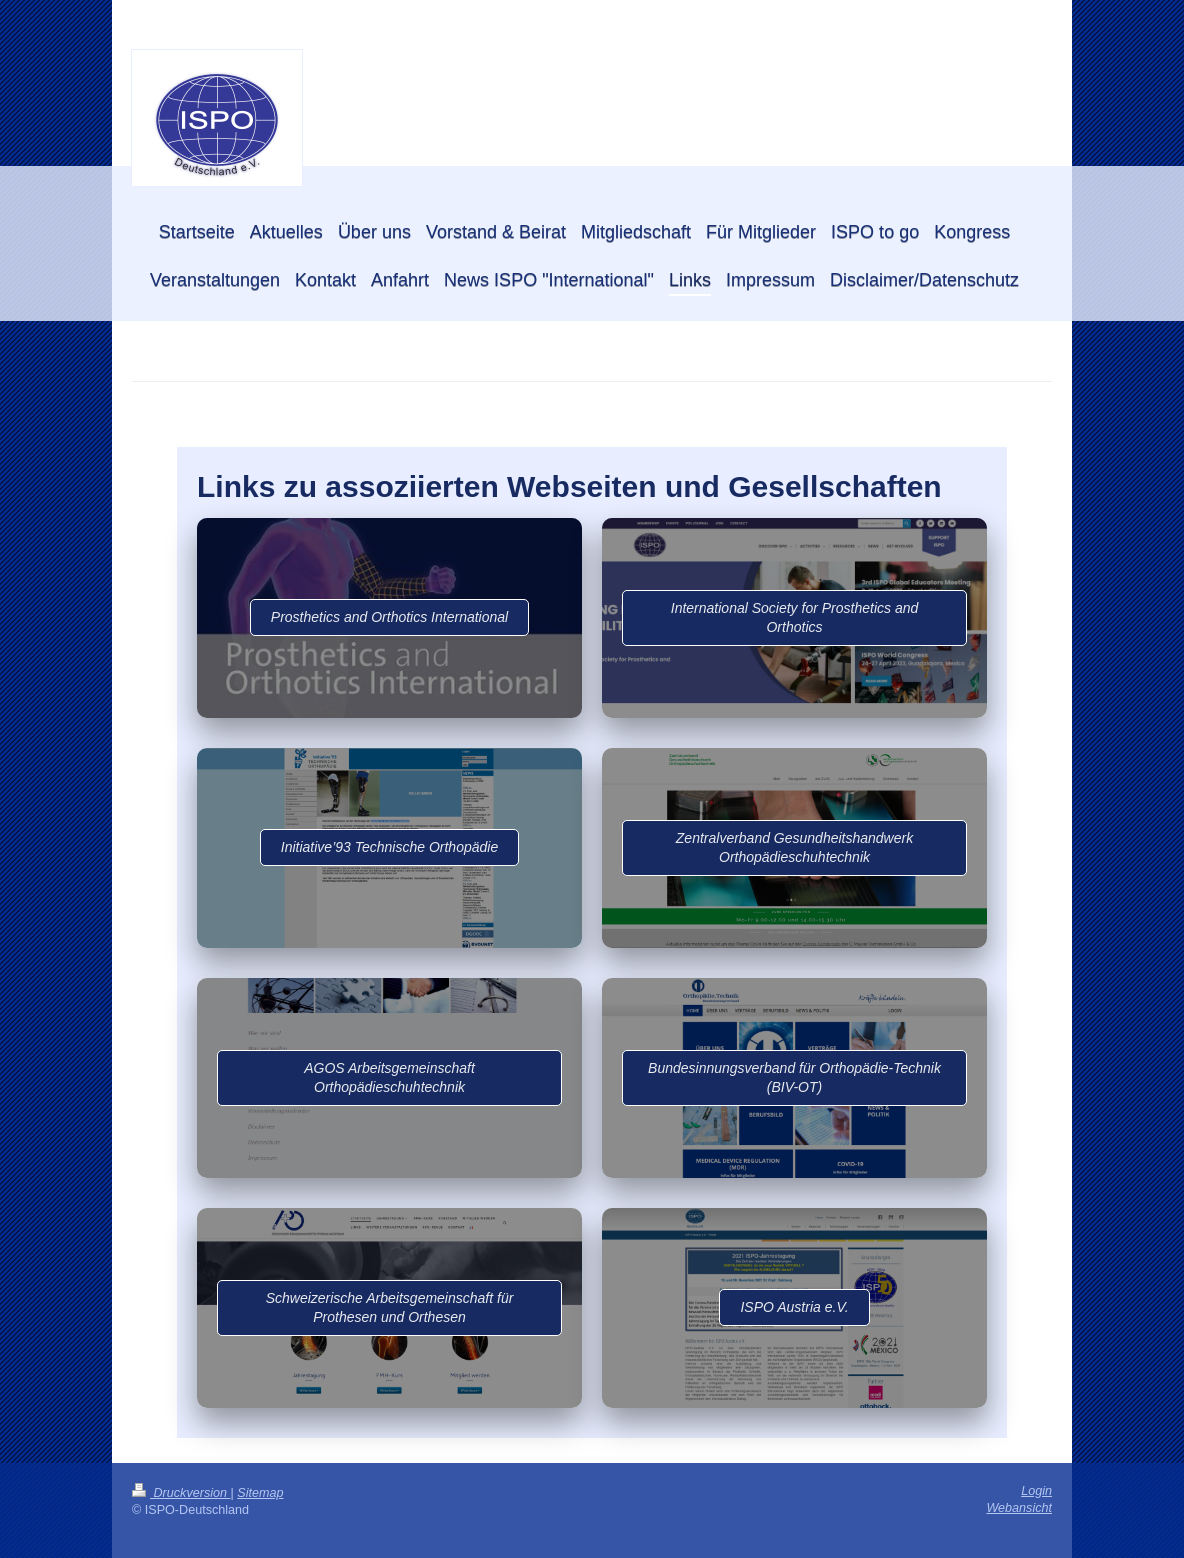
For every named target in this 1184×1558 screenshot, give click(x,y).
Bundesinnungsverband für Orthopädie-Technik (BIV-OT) (794, 1077)
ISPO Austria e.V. (794, 1307)
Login (1036, 1491)
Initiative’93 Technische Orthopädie (389, 847)
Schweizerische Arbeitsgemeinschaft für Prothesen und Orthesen (390, 1307)
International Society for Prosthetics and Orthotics (794, 617)
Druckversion (181, 1493)
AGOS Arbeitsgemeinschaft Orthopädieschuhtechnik (389, 1077)
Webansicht (1019, 1508)
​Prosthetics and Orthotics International (389, 617)
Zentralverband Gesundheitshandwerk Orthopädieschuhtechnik (794, 847)
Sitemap (260, 1493)
